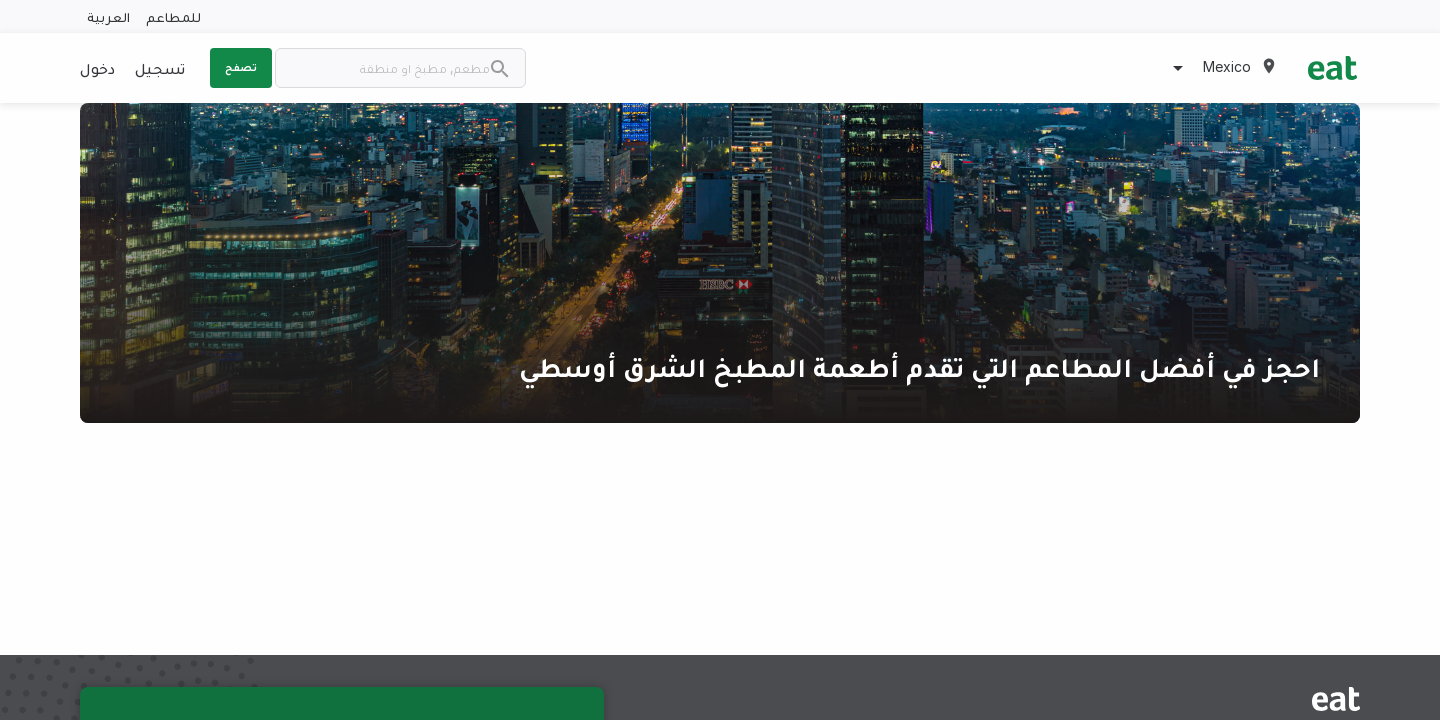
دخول (97, 68)
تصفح (241, 67)
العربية (108, 16)
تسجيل (160, 68)
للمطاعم (173, 16)
